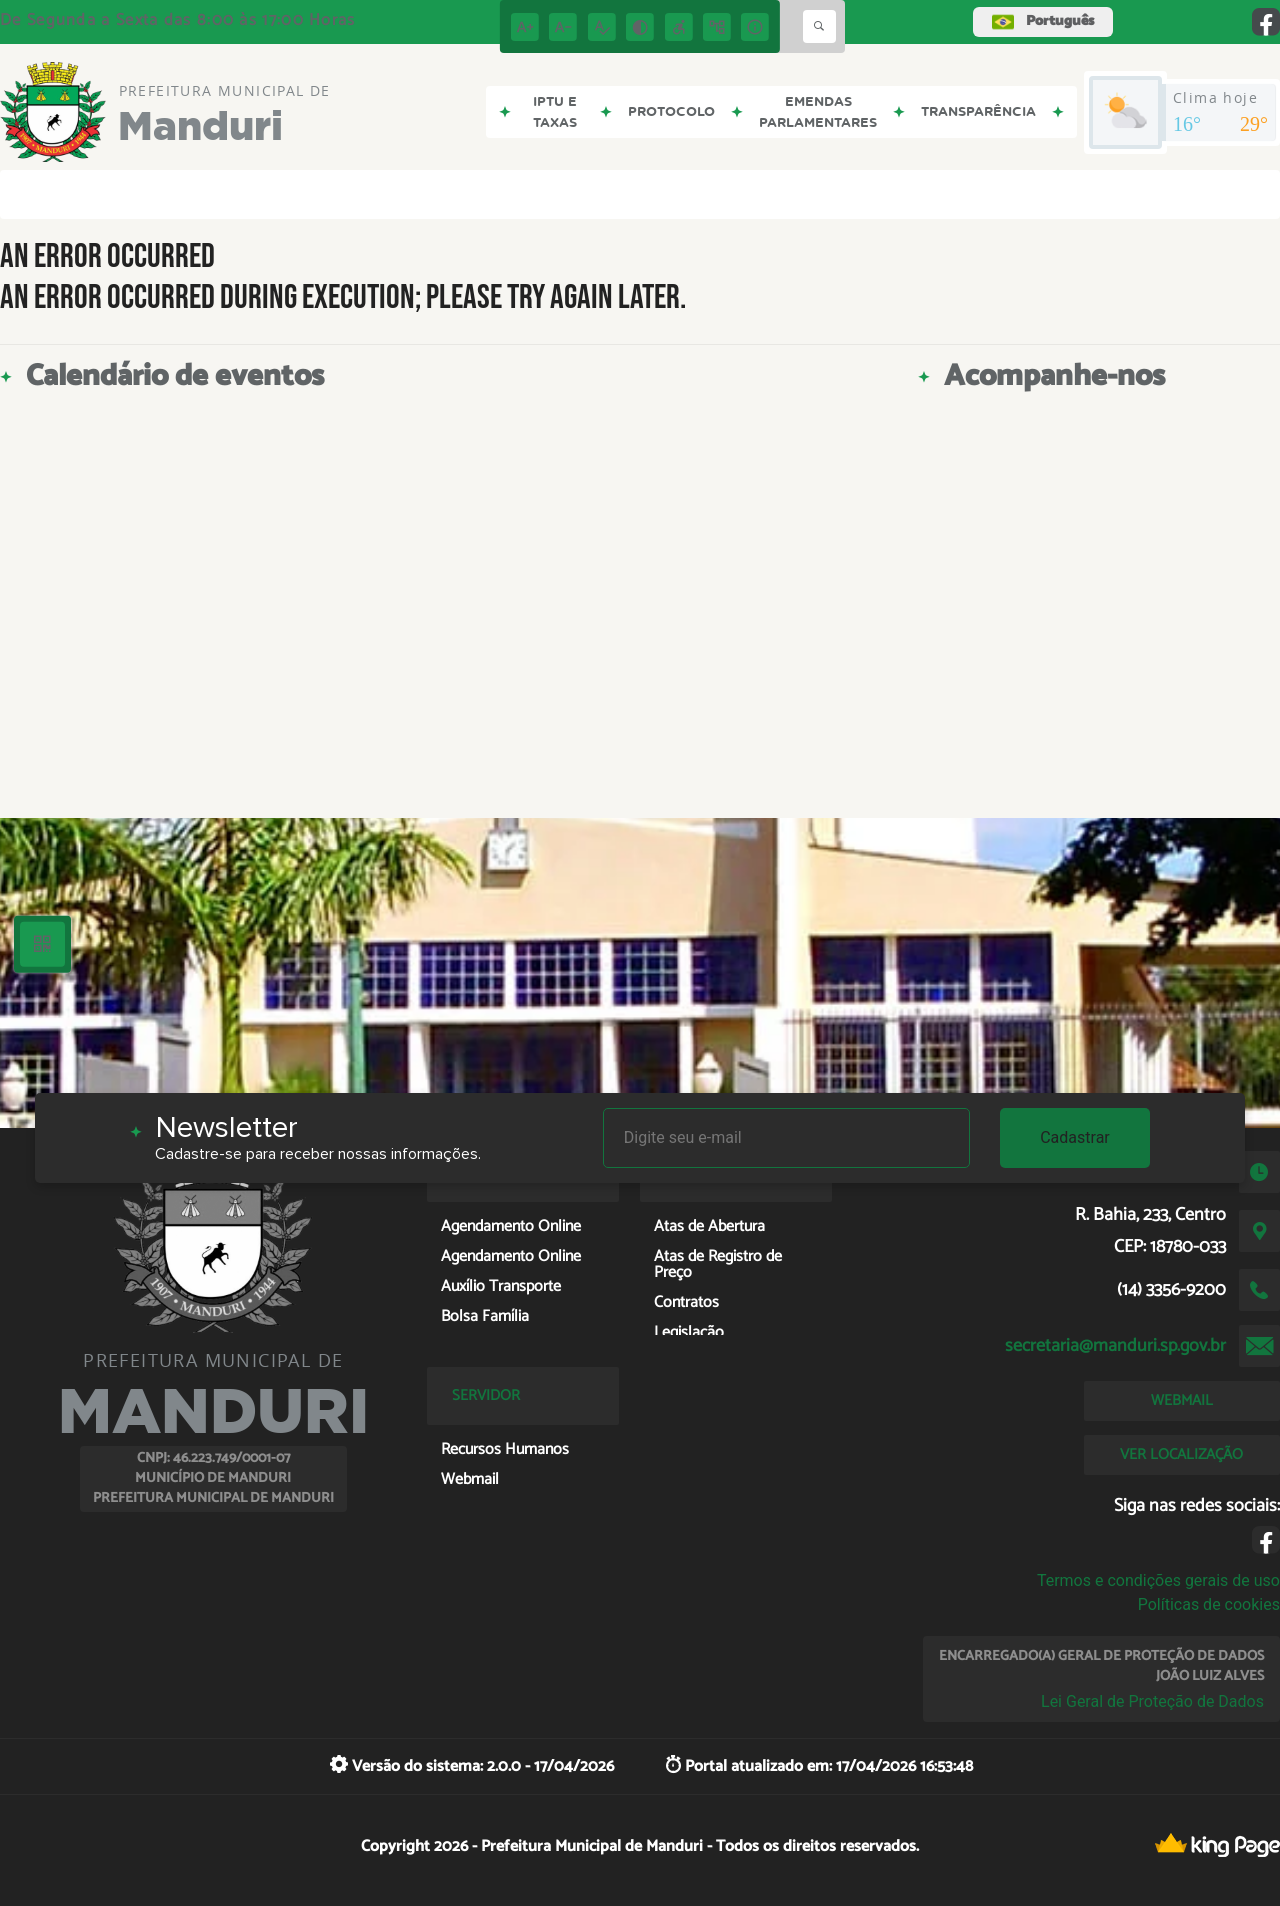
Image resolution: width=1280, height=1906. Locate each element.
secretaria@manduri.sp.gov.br (1115, 1346)
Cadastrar (1075, 1137)
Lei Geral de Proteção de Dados (1152, 1701)
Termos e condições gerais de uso (1158, 1580)
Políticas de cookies (1209, 1604)
